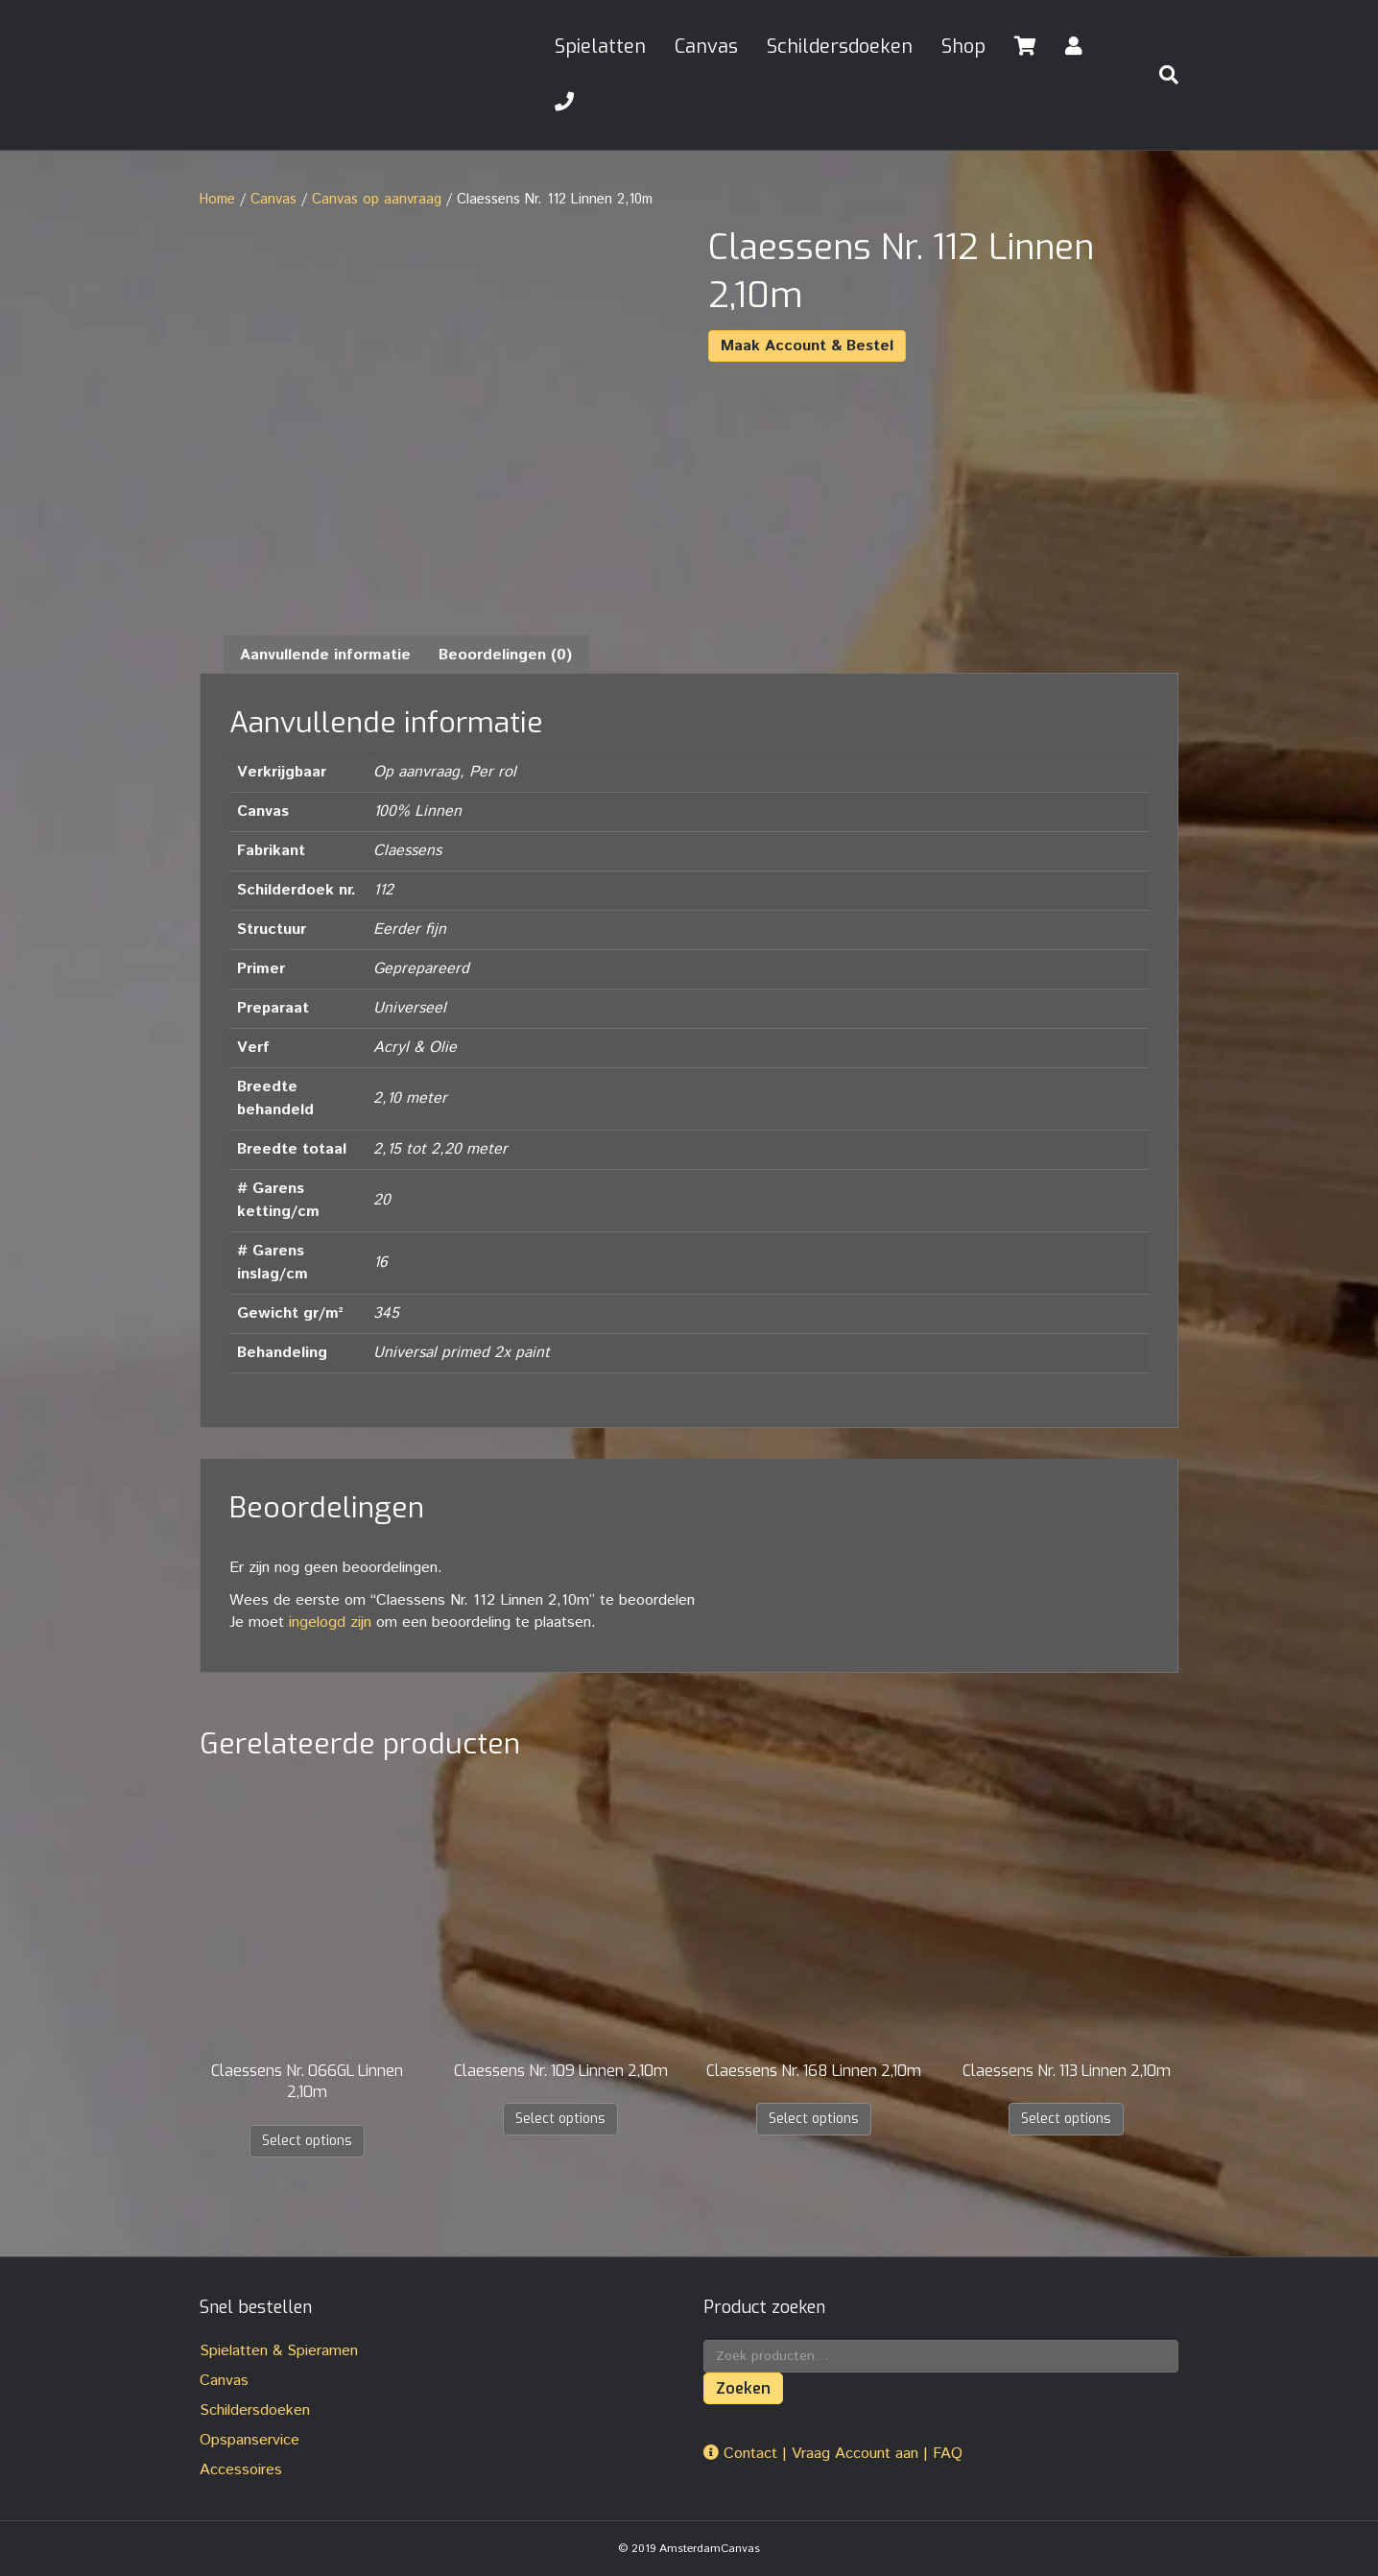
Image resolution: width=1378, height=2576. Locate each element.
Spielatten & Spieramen (279, 2351)
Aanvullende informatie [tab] (325, 655)
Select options (307, 2141)
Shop (963, 47)
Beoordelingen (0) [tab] (505, 655)
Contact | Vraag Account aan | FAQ (832, 2454)
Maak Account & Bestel (807, 346)
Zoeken (743, 2388)
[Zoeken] (1161, 75)
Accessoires (241, 2470)
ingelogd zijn (330, 1622)
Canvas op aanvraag (376, 199)
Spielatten (600, 47)
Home (217, 199)
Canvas (706, 47)
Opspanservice (249, 2440)
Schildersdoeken (840, 47)
